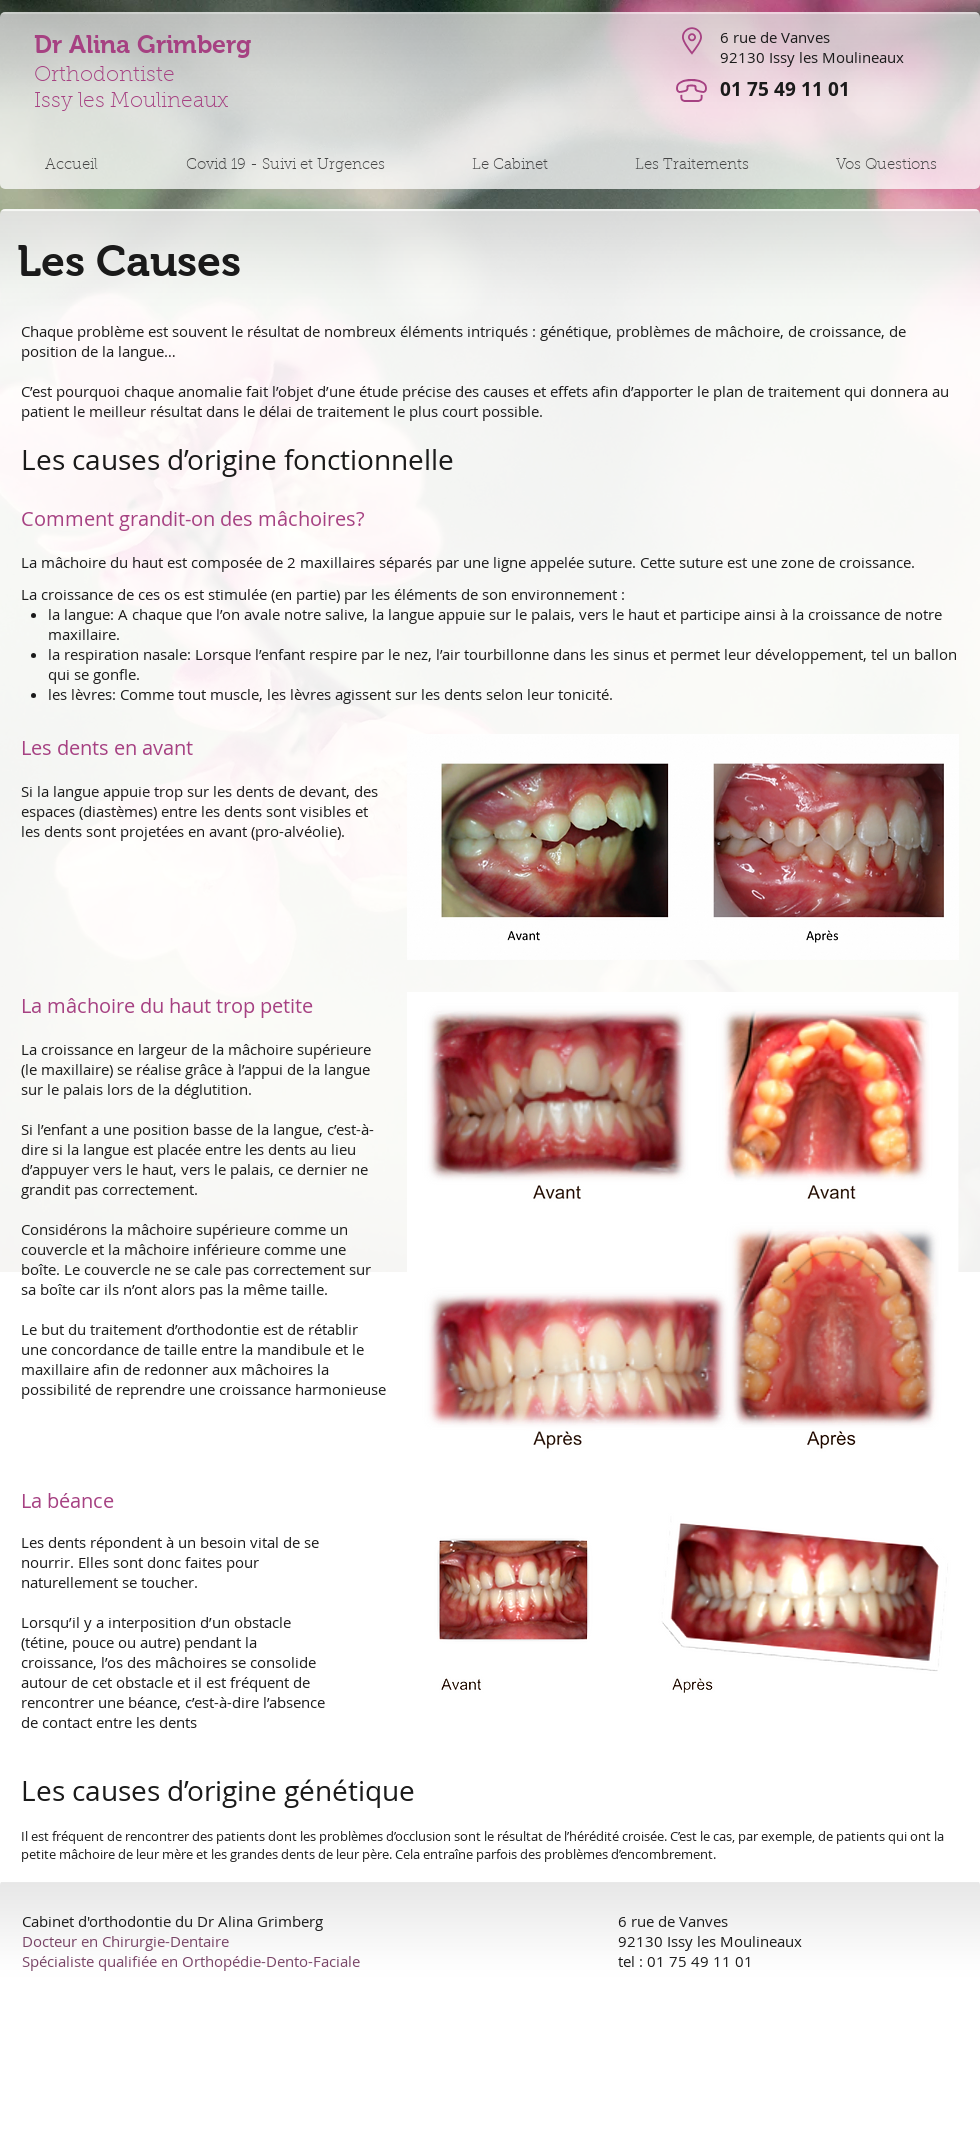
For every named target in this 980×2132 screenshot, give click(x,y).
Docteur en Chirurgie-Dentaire (125, 1941)
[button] (284, 165)
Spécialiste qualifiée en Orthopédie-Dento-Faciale (191, 1961)
